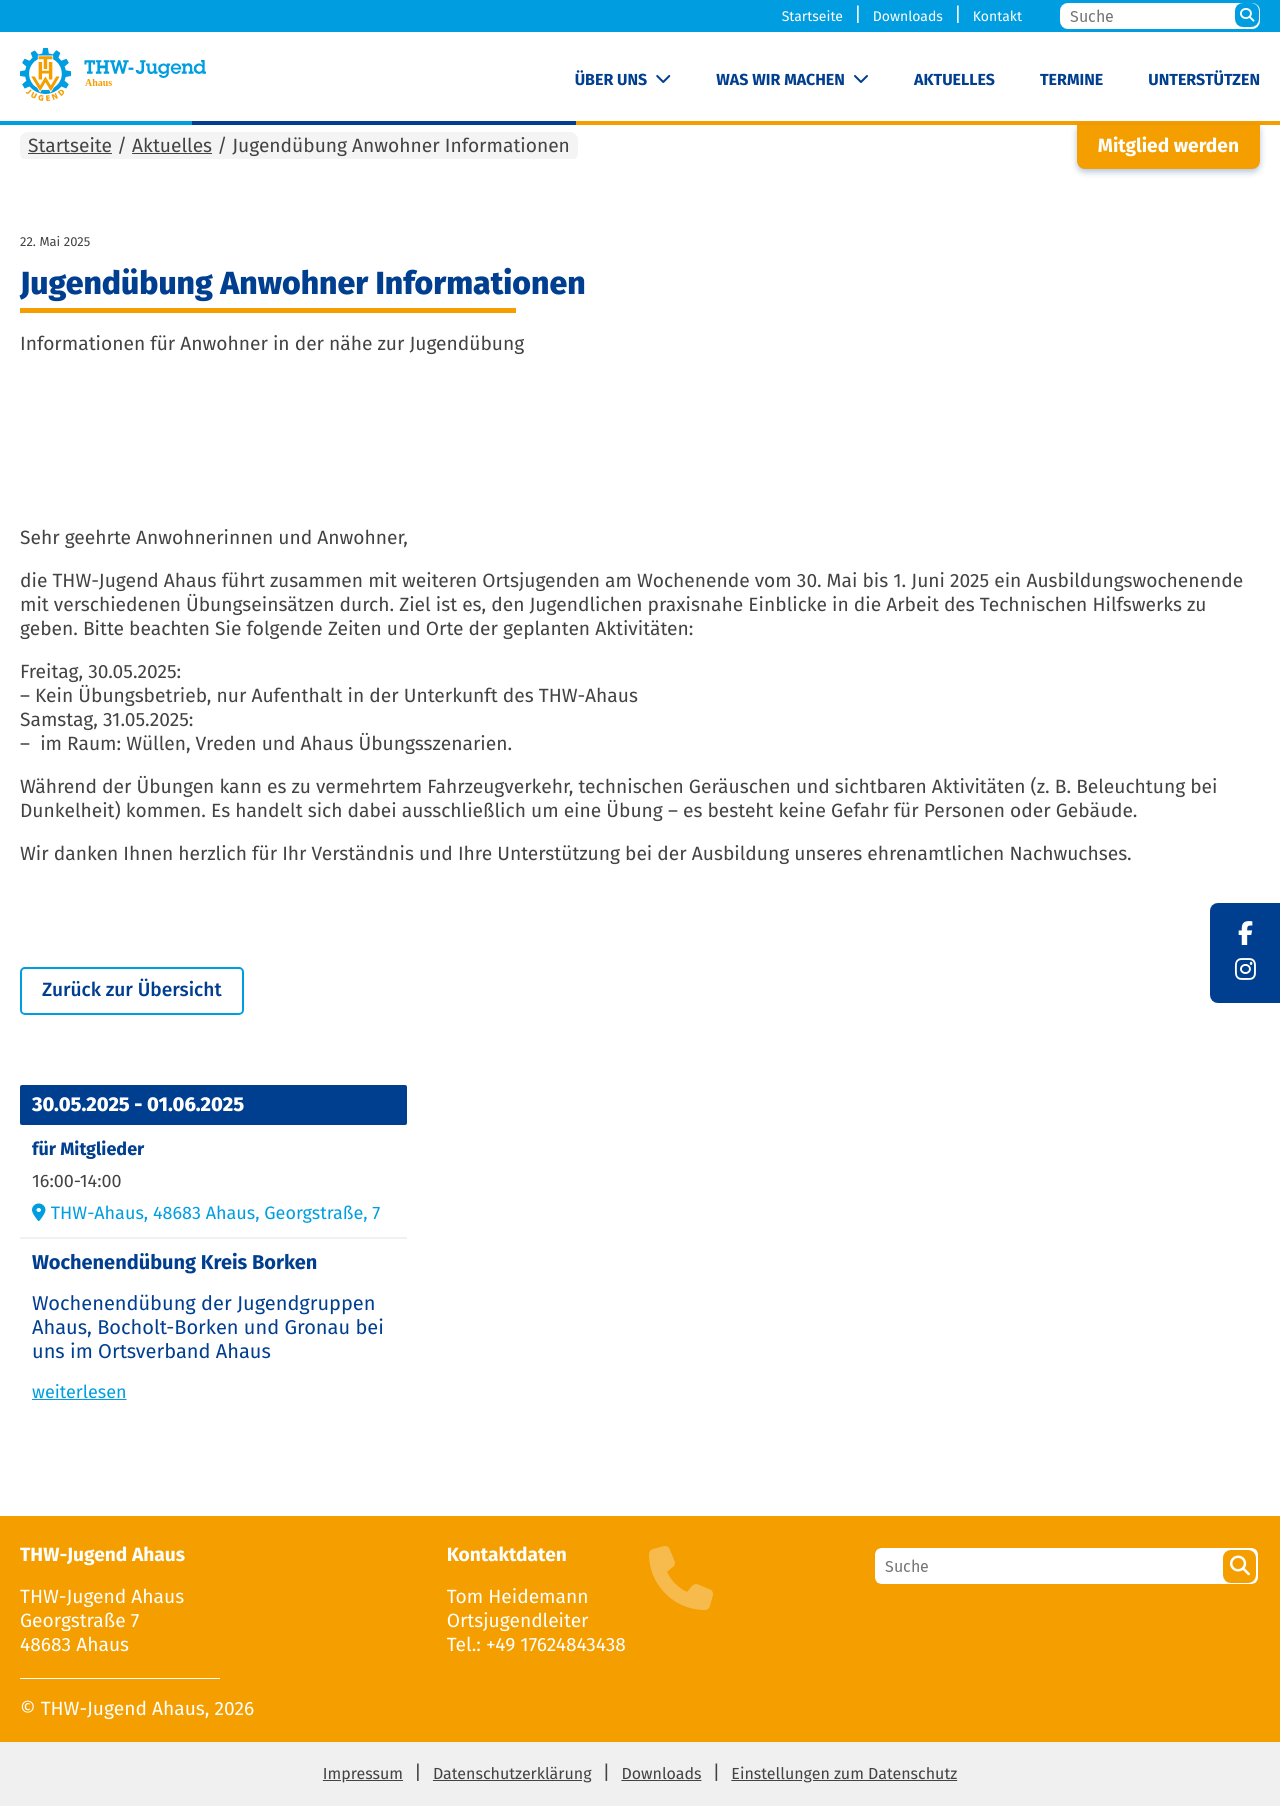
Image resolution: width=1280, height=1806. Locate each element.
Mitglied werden (1168, 146)
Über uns (611, 80)
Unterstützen (1204, 80)
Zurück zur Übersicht (132, 990)
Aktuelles (954, 80)
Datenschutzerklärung (512, 1774)
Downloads (908, 16)
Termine (1071, 80)
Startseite (812, 16)
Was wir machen (780, 80)
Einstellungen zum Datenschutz (844, 1774)
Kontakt (997, 16)
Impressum (363, 1774)
